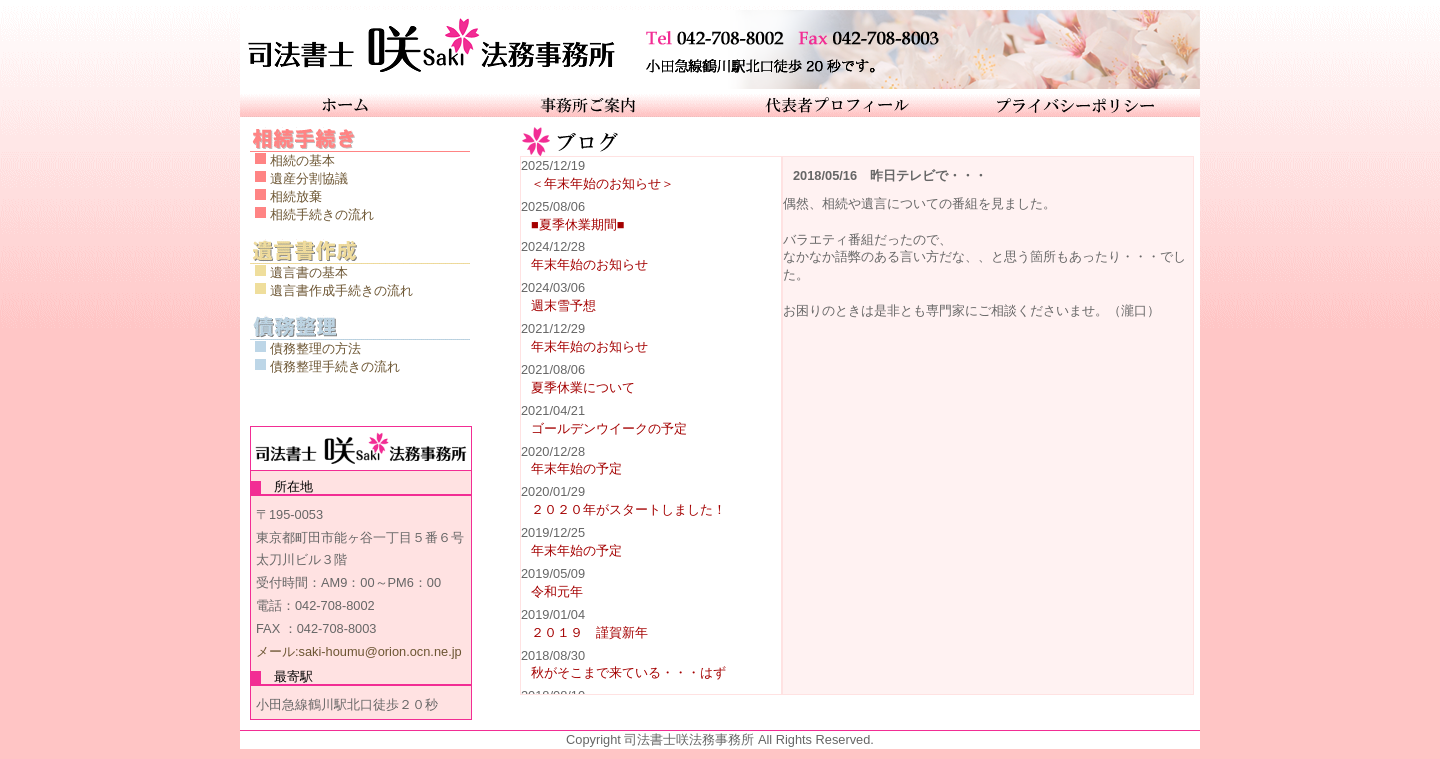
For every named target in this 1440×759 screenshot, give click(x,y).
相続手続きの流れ (322, 214)
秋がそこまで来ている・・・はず (628, 672)
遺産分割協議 (309, 178)
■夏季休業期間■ (577, 224)
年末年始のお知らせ (589, 264)
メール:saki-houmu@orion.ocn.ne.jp (359, 651)
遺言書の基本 (309, 272)
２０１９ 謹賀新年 (589, 632)
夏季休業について (583, 387)
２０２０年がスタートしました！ (628, 509)
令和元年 (557, 591)
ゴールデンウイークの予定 (609, 428)
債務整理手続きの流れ (335, 366)
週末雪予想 (563, 305)
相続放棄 (296, 196)
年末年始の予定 (576, 468)
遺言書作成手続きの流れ (341, 290)
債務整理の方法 (315, 348)
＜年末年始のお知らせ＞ (602, 183)
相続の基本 (302, 160)
